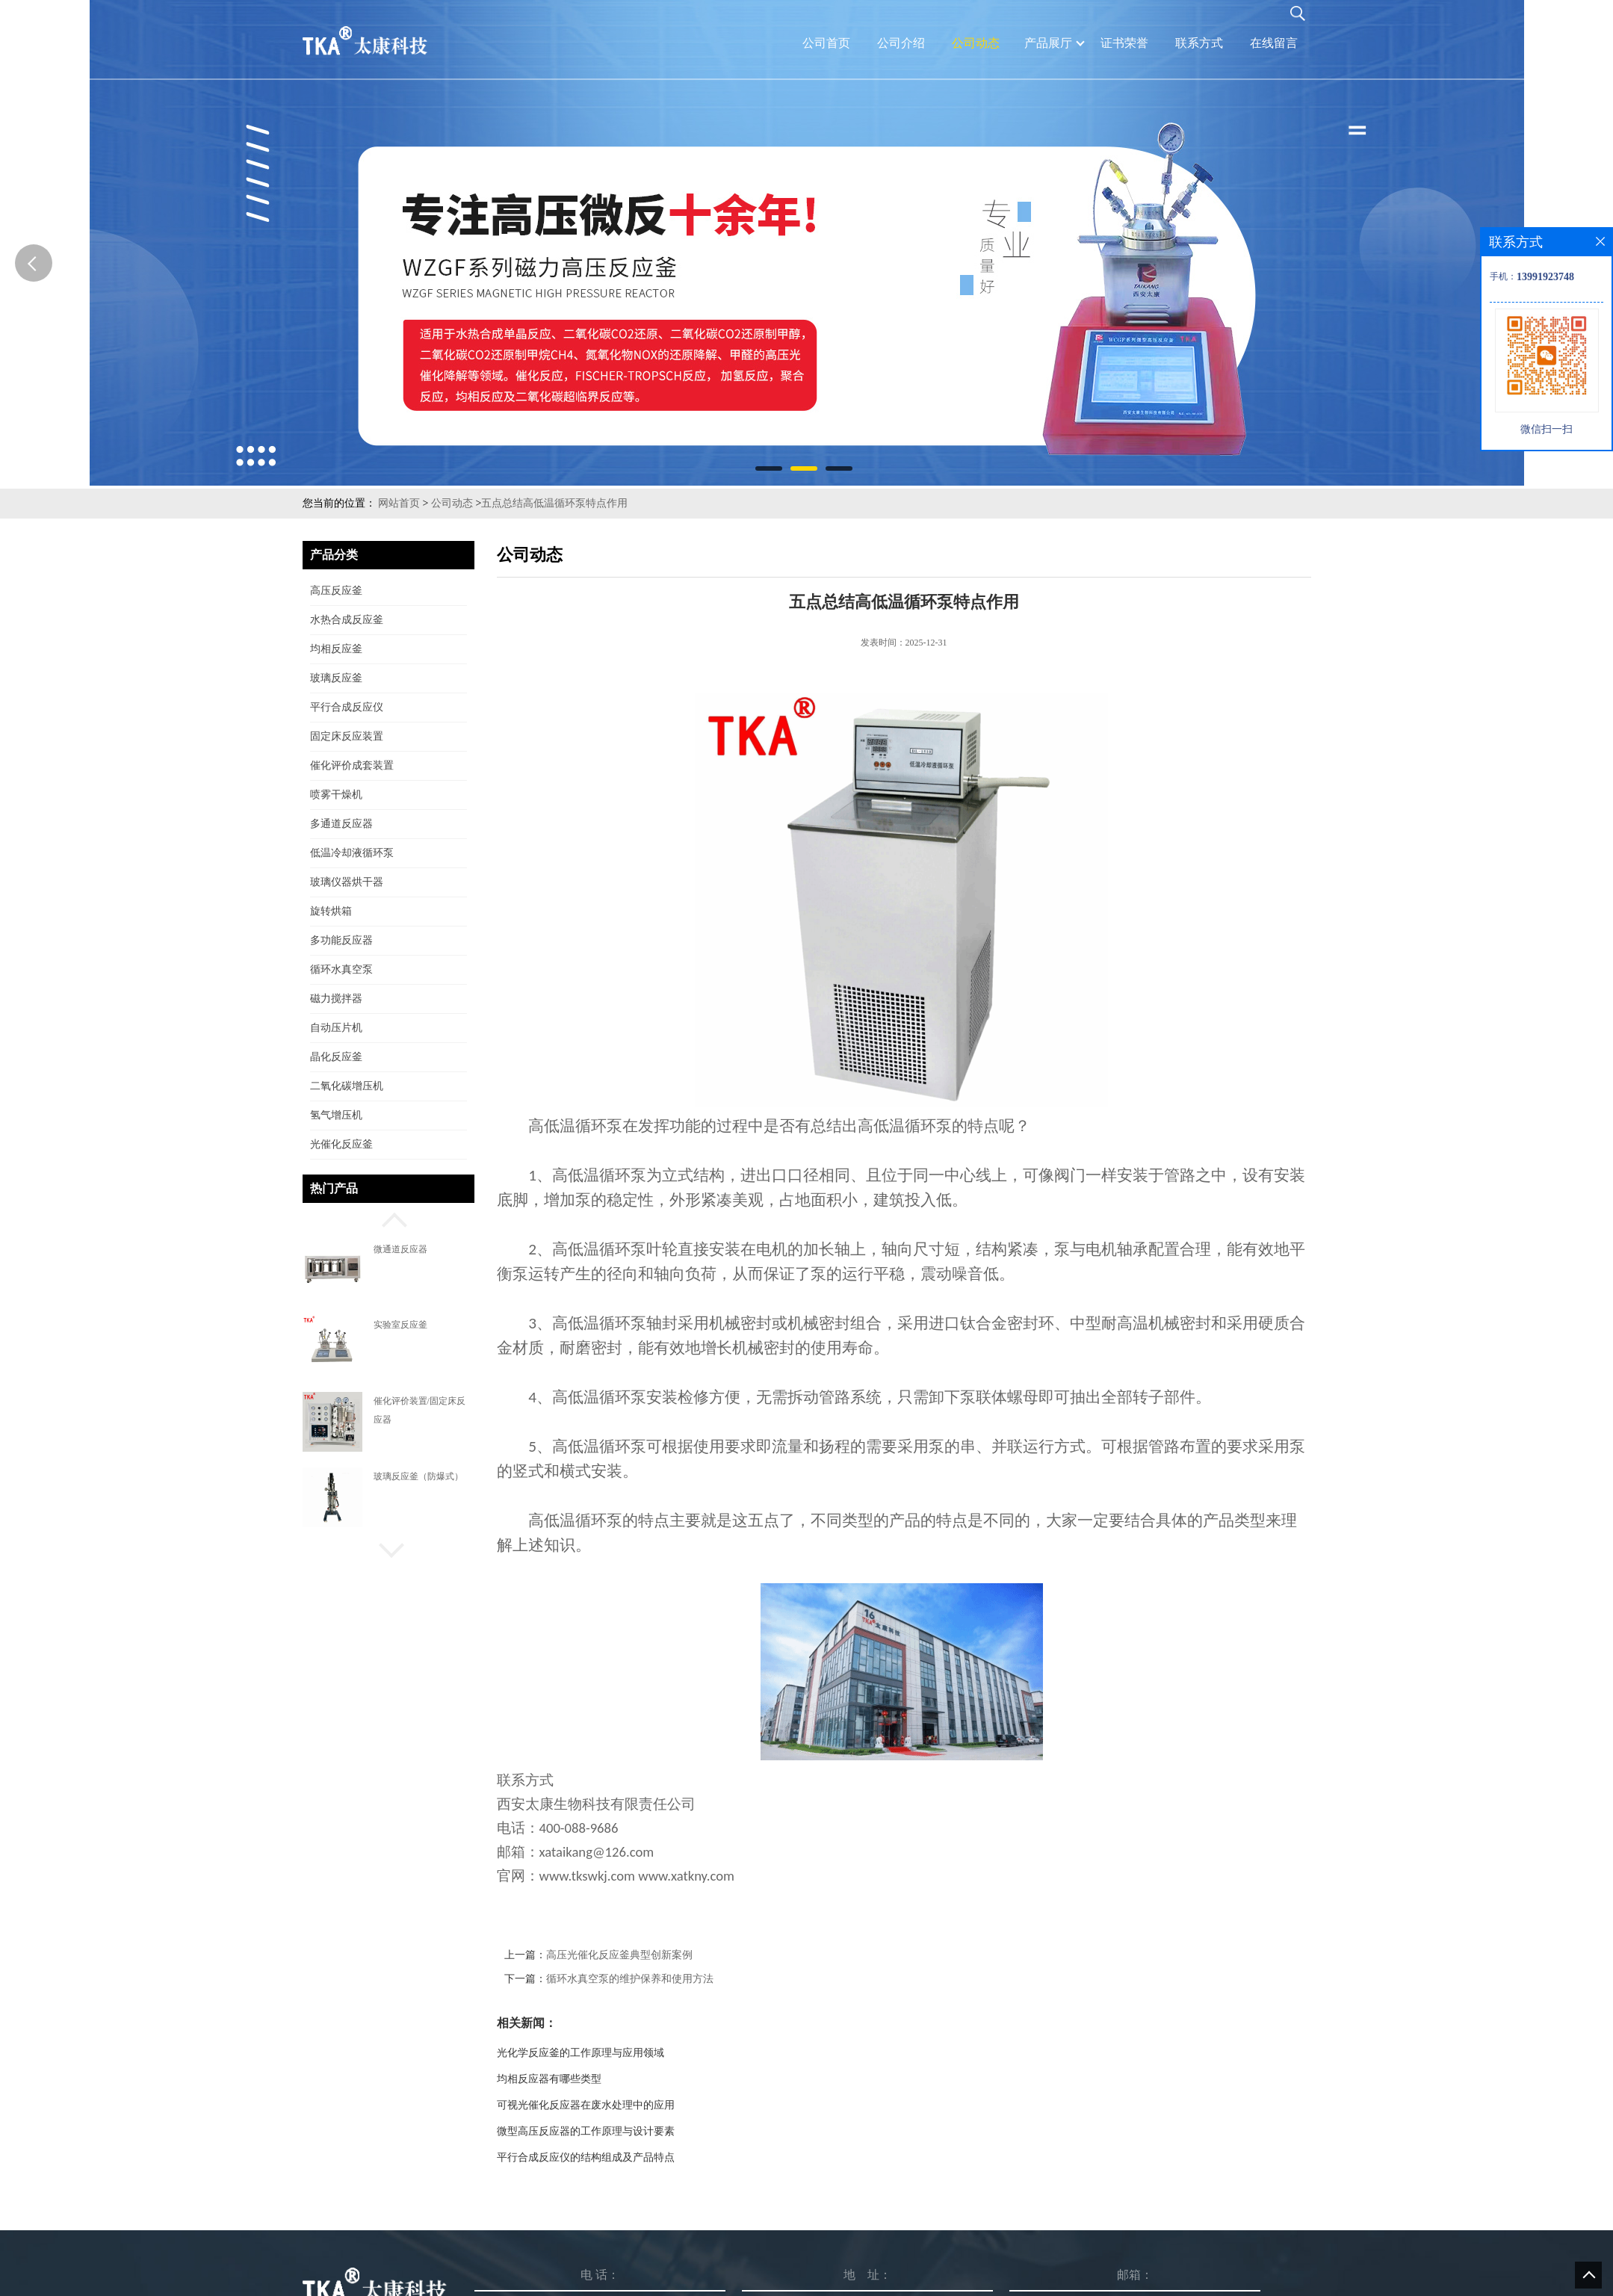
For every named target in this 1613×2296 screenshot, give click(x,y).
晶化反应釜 (336, 1056)
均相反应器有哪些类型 (549, 2079)
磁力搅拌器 (336, 998)
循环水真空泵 (341, 969)
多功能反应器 (341, 940)
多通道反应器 (341, 823)
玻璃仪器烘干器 (346, 882)
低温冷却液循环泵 (352, 852)
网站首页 (399, 503)
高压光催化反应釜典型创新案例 (619, 1955)
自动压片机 (336, 1027)
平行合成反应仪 (346, 707)
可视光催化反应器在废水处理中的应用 (586, 2105)
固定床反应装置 (346, 736)
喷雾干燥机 (336, 794)
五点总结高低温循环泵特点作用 (554, 503)
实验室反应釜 (400, 1324)
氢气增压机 (336, 1115)
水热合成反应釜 (346, 619)
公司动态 (452, 503)
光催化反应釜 (341, 1144)
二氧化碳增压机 (346, 1086)
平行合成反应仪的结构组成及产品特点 (586, 2157)
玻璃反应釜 (336, 678)
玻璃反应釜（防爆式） (418, 1476)
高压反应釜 (336, 590)
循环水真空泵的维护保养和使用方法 (629, 1978)
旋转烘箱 (331, 911)
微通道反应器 (400, 1249)
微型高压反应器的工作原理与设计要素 (586, 2131)
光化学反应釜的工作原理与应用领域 (580, 2052)
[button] (388, 1218)
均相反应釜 (336, 649)
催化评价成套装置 (352, 765)
